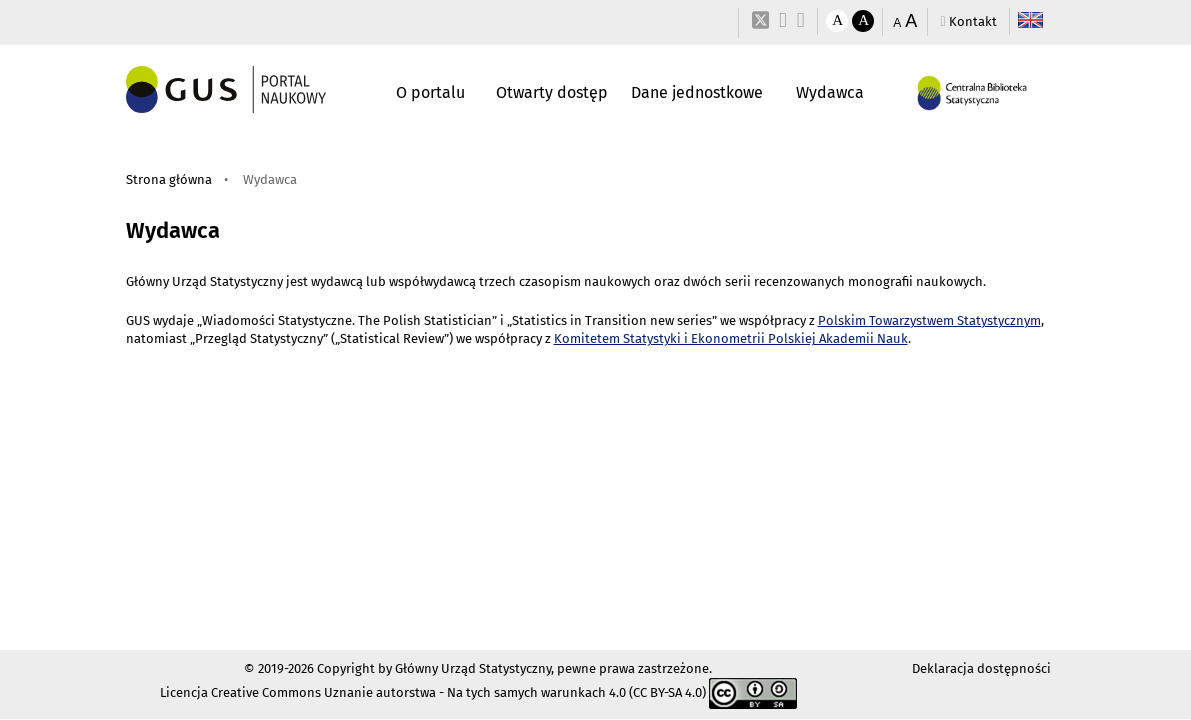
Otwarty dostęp (552, 92)
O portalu (430, 92)
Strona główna (169, 179)
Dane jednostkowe (697, 92)
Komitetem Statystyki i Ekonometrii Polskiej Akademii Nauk (731, 338)
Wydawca (830, 92)
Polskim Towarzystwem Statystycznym (929, 320)
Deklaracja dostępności (981, 668)
